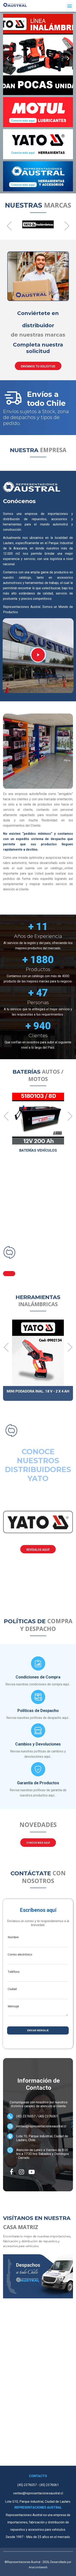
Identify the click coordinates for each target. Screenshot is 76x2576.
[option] (38, 54)
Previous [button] (8, 58)
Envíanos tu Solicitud (38, 366)
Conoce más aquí (23, 120)
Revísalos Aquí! (38, 1549)
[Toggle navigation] (69, 6)
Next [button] (68, 58)
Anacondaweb (38, 2567)
